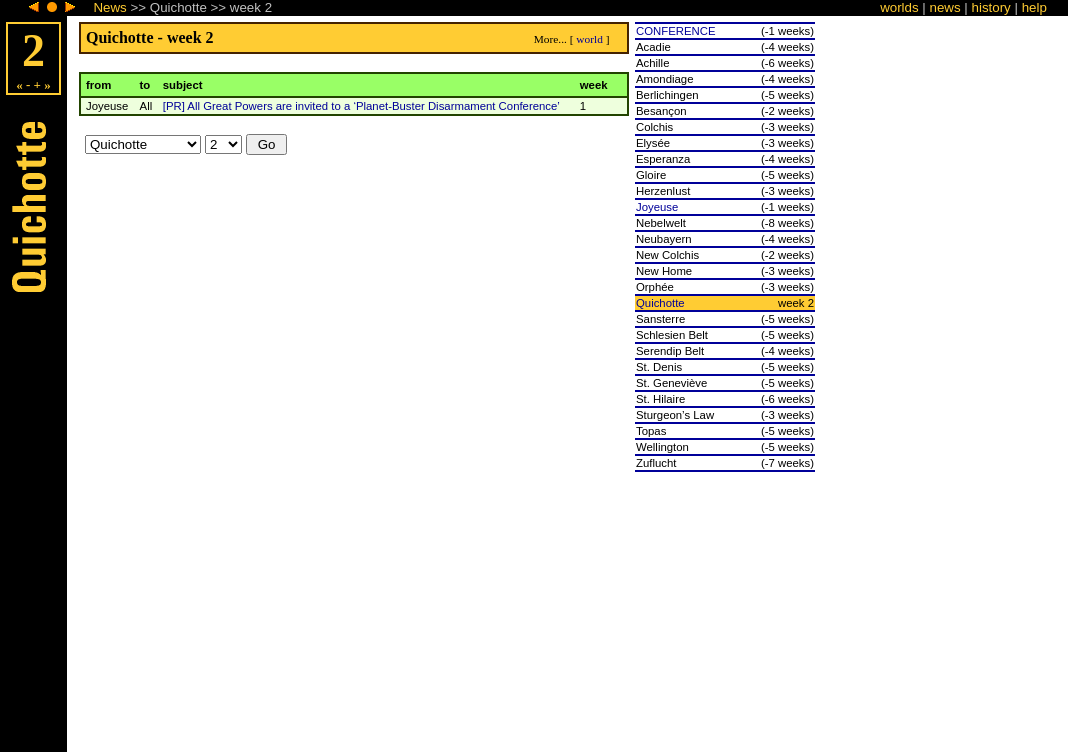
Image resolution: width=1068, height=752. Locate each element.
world (589, 39)
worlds (899, 7)
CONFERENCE (676, 31)
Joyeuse (657, 207)
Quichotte (660, 303)
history (991, 7)
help (1034, 7)
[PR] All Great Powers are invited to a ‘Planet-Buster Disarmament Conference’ (361, 106)
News (109, 7)
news (945, 7)
